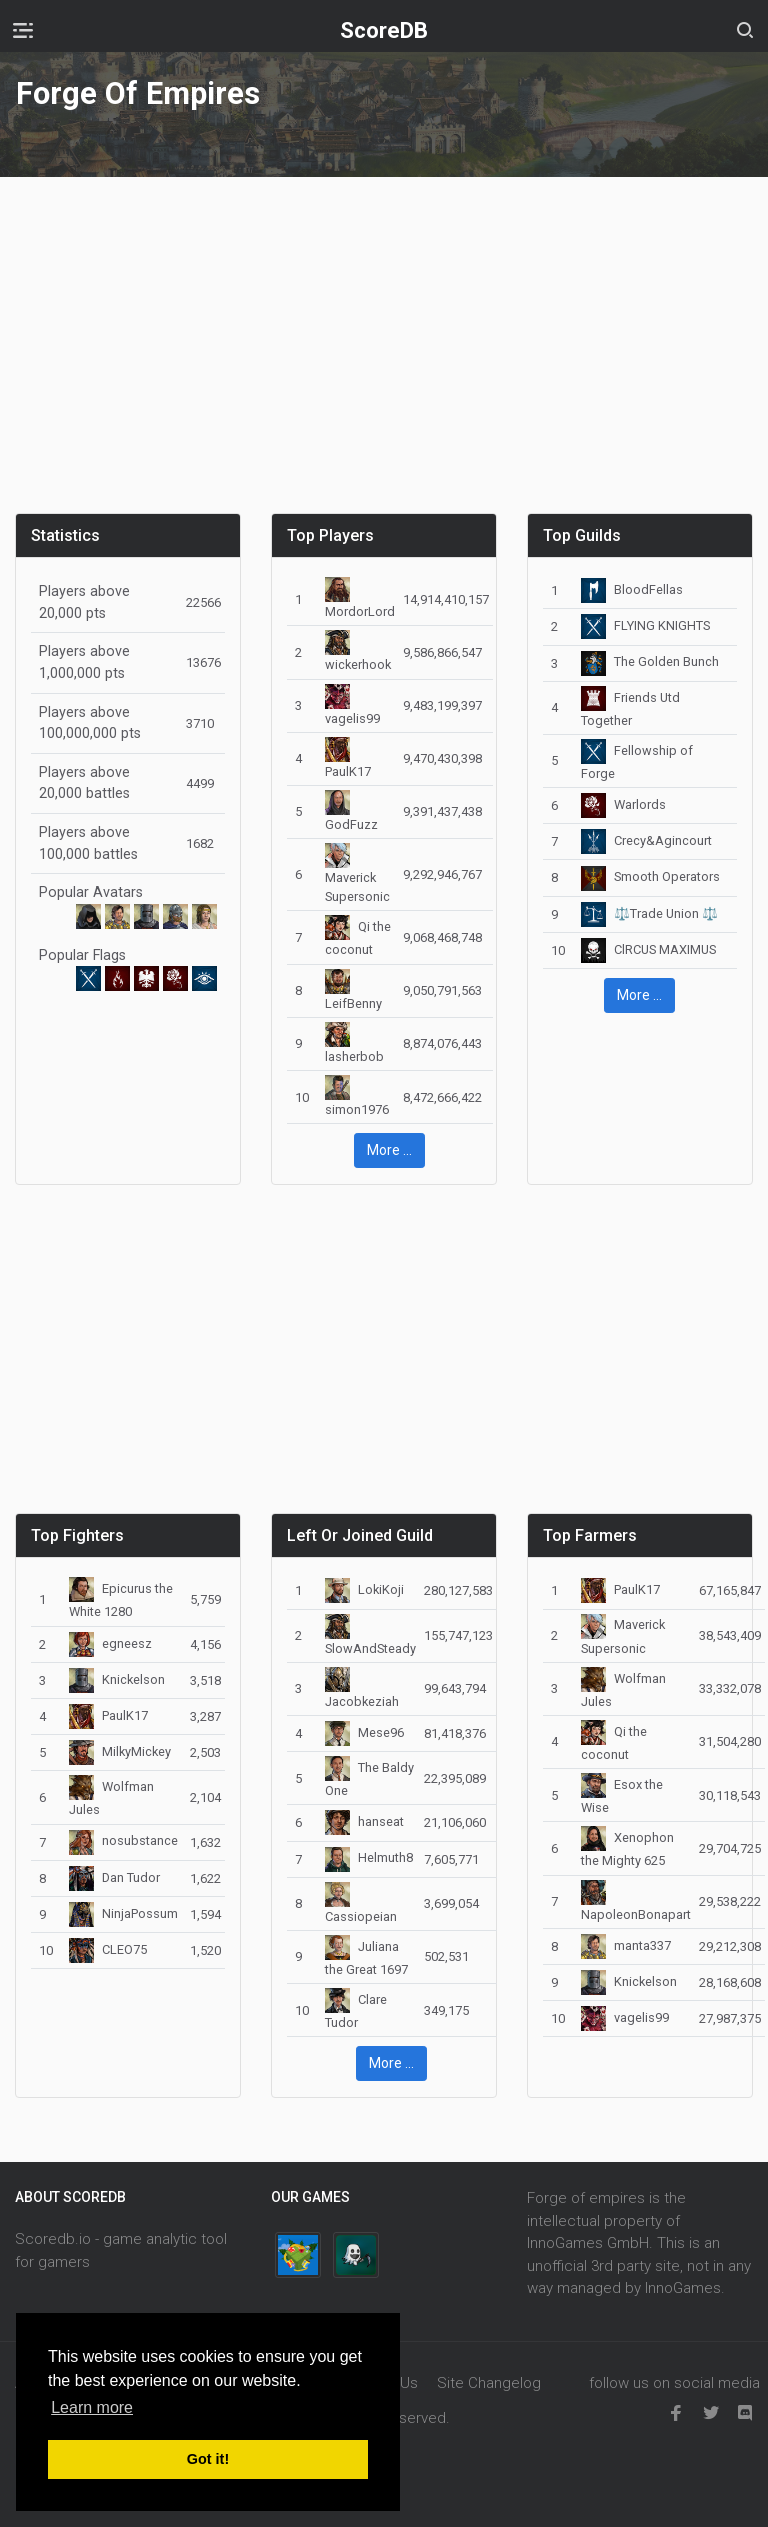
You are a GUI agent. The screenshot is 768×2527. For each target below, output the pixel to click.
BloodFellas (632, 589)
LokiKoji (364, 1589)
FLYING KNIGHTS (645, 625)
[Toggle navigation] (23, 30)
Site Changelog (489, 2383)
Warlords (623, 804)
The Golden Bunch (650, 661)
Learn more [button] (92, 2407)
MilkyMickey (120, 1751)
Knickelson (117, 1679)
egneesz (110, 1643)
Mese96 (364, 1732)
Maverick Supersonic (357, 875)
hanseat (364, 1821)
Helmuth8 (369, 1857)
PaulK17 (108, 1715)
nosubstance (123, 1840)
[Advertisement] (384, 357)
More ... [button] (389, 1150)
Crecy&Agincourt (646, 840)
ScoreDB (384, 30)
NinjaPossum (123, 1913)
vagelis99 (625, 2017)
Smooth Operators (650, 876)
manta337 (626, 1945)
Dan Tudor (114, 1877)
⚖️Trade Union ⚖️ (649, 913)
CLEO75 (108, 1949)
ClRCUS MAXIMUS (648, 949)
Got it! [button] (208, 2459)
